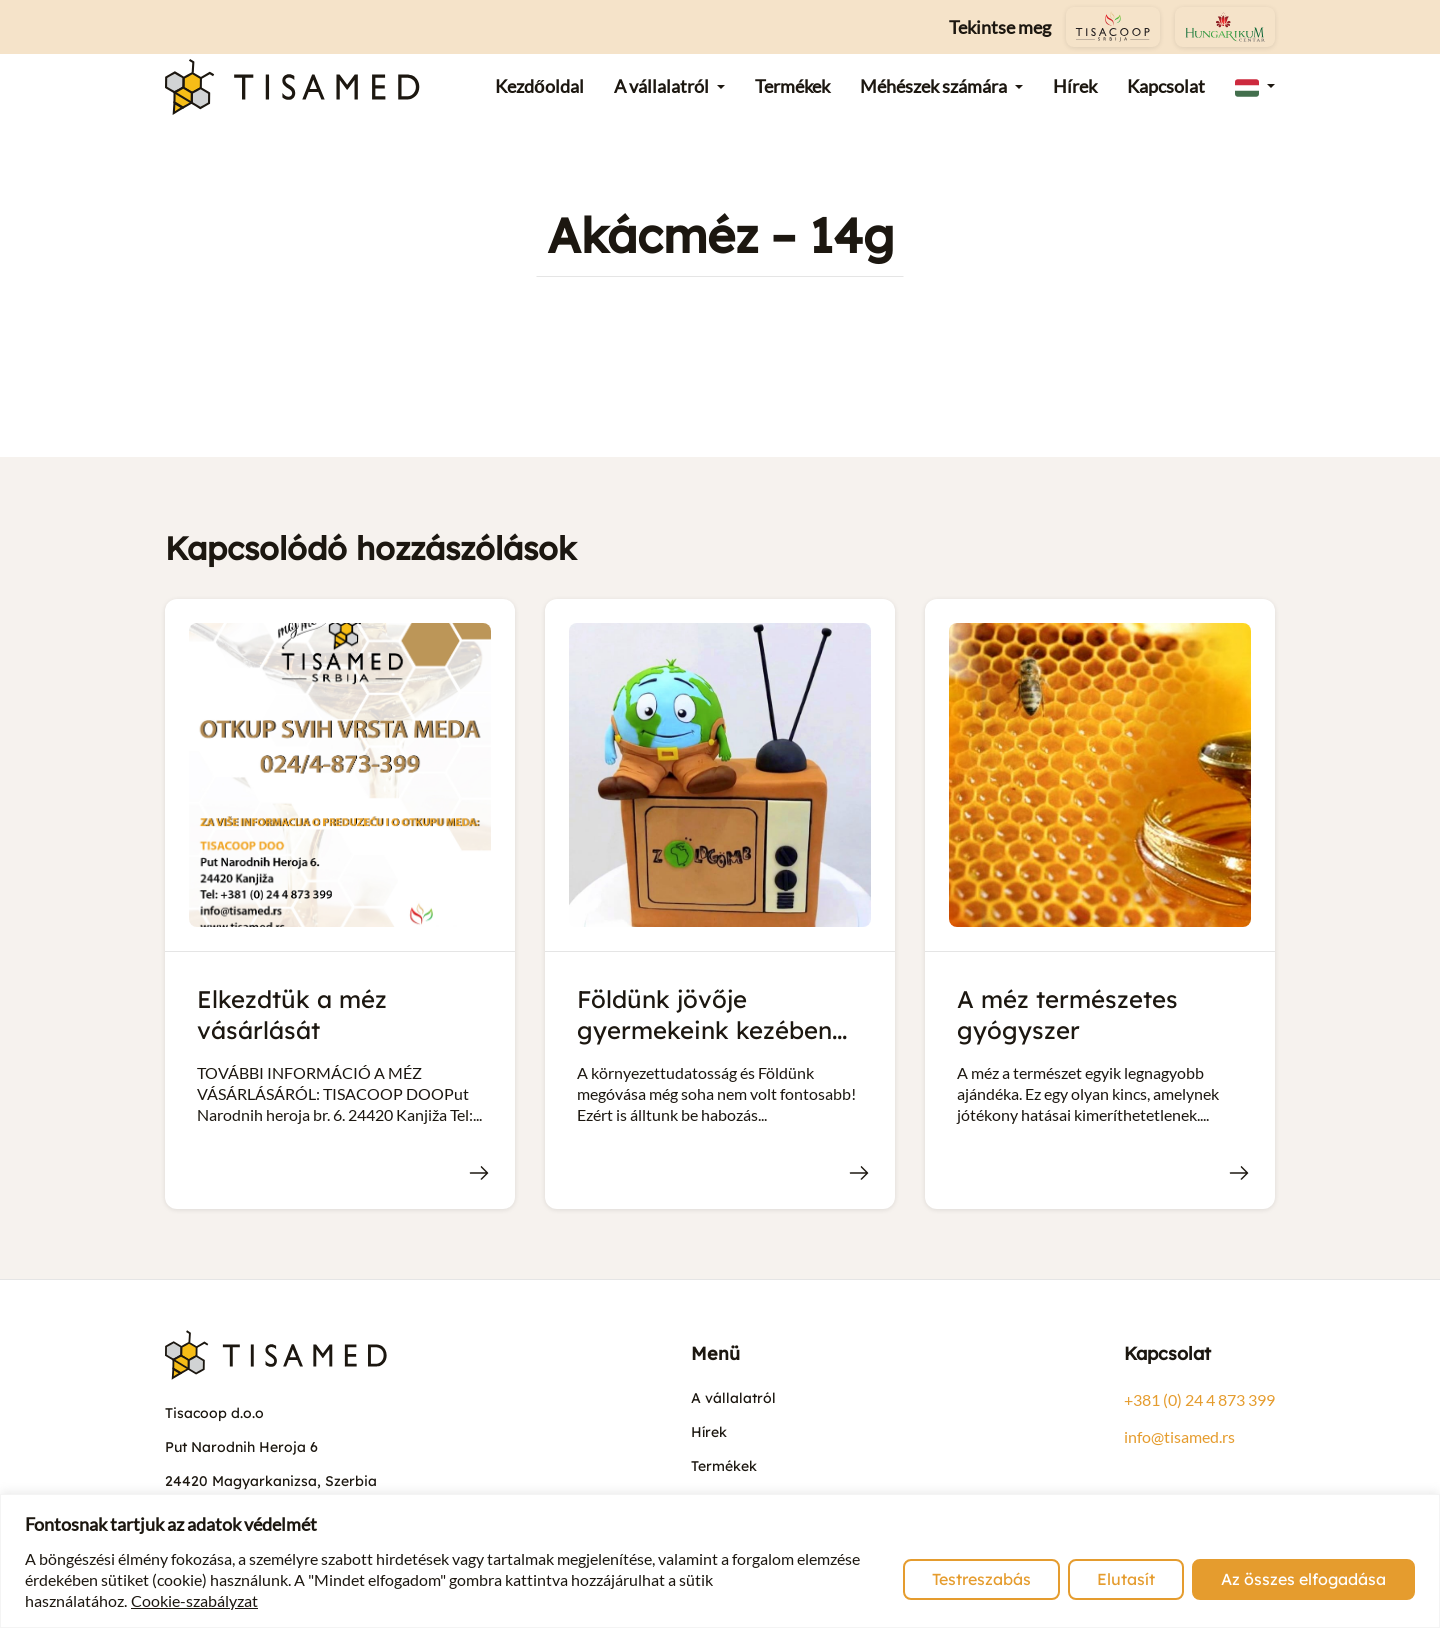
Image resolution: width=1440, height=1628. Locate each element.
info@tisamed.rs (1179, 1436)
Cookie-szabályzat (194, 1600)
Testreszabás (981, 1579)
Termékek (724, 1466)
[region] (720, 1561)
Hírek (709, 1432)
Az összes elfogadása (1303, 1579)
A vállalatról (733, 1398)
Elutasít (1126, 1579)
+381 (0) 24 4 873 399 (1199, 1399)
